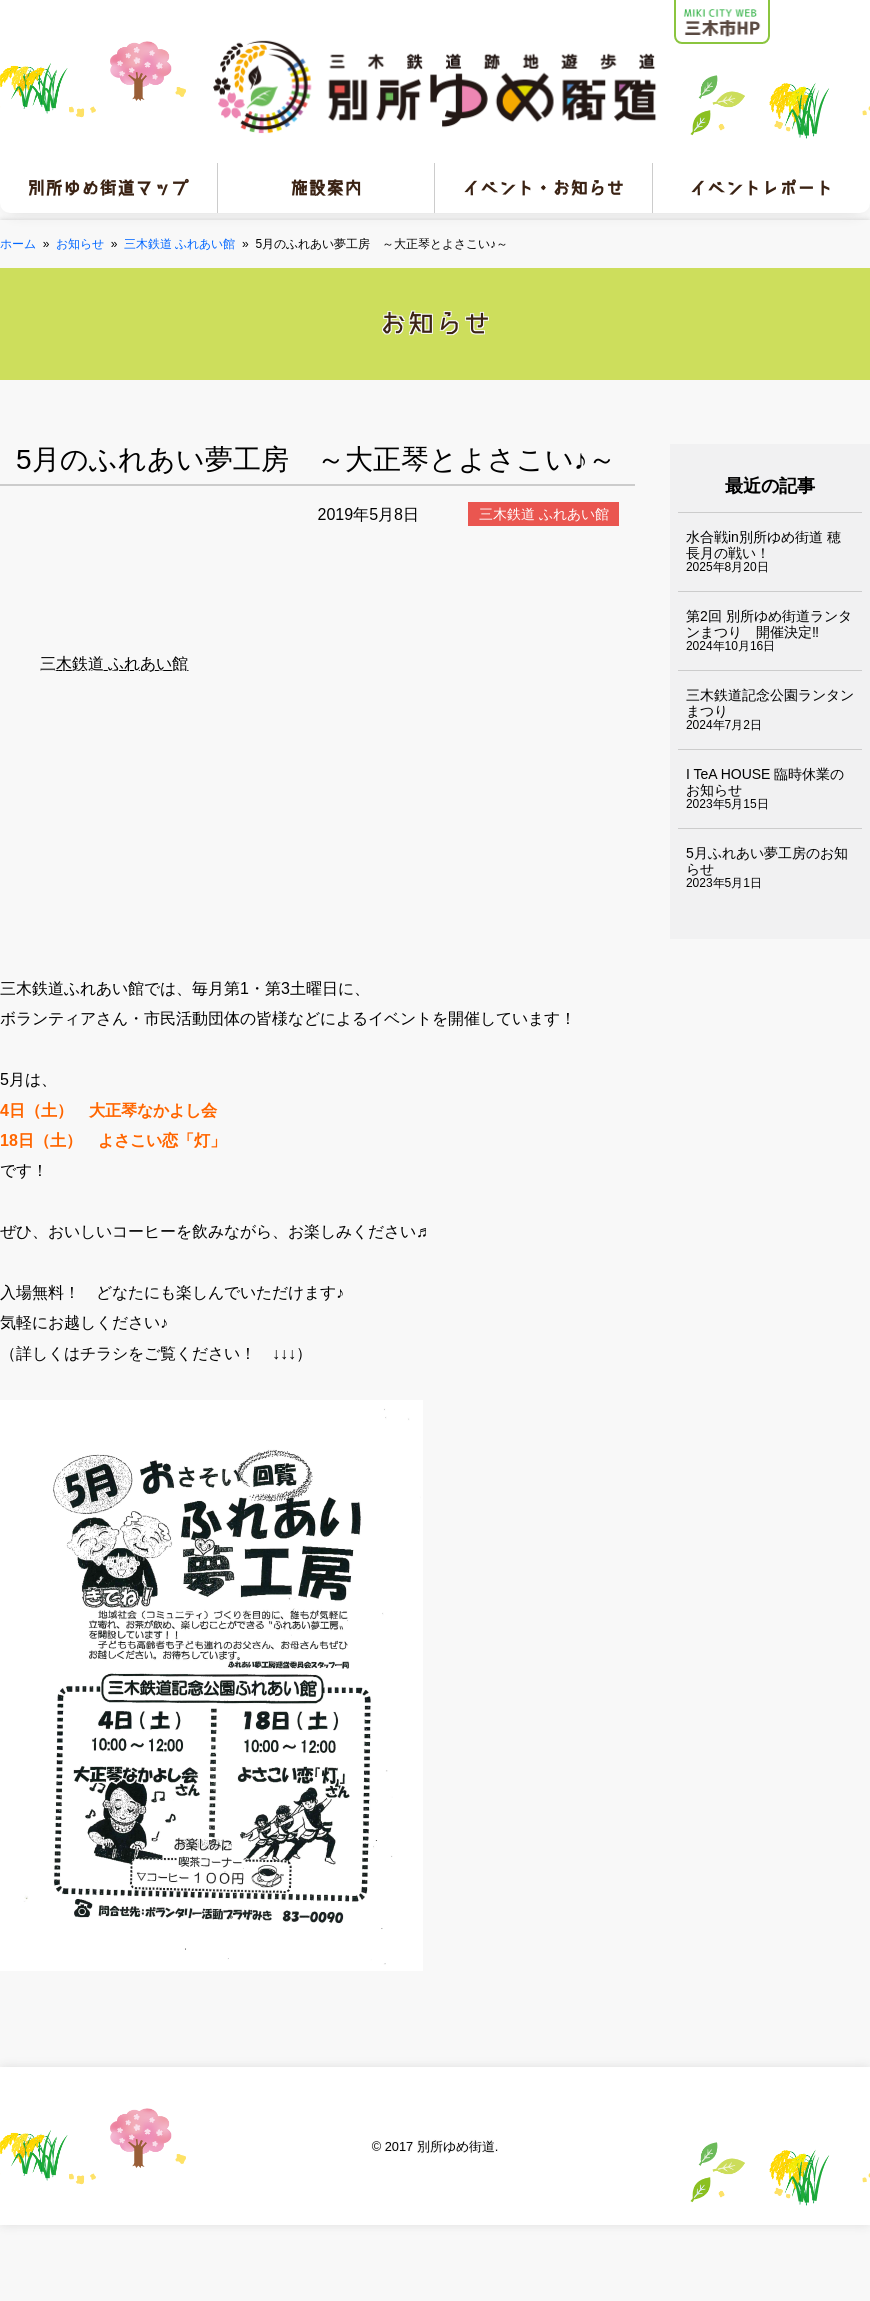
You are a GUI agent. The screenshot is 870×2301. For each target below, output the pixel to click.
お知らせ (80, 244)
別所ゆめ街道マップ (108, 188)
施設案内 (326, 188)
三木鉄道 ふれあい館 (179, 244)
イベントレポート (761, 188)
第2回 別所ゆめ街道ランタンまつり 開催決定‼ (769, 624)
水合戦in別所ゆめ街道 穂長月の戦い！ (763, 545)
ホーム (18, 244)
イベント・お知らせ (543, 188)
